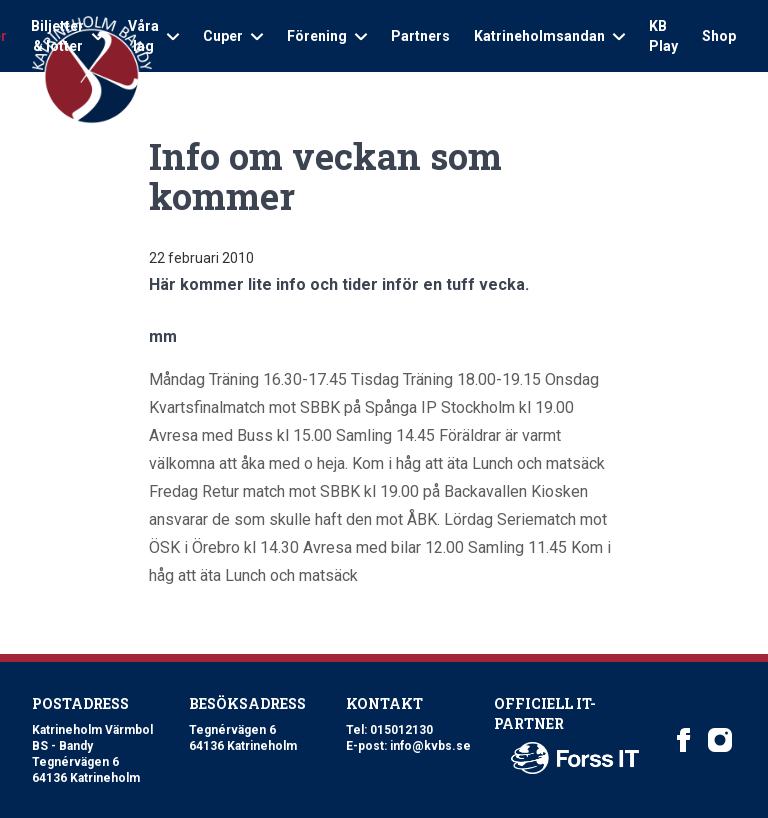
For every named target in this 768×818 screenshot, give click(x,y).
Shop (719, 36)
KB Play (663, 36)
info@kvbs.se (430, 746)
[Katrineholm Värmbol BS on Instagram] (720, 740)
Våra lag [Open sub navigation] (153, 36)
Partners (420, 36)
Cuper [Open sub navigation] (233, 36)
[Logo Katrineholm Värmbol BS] (92, 70)
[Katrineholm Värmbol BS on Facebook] (684, 740)
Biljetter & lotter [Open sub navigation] (67, 36)
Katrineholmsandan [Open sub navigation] (549, 36)
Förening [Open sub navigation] (327, 36)
